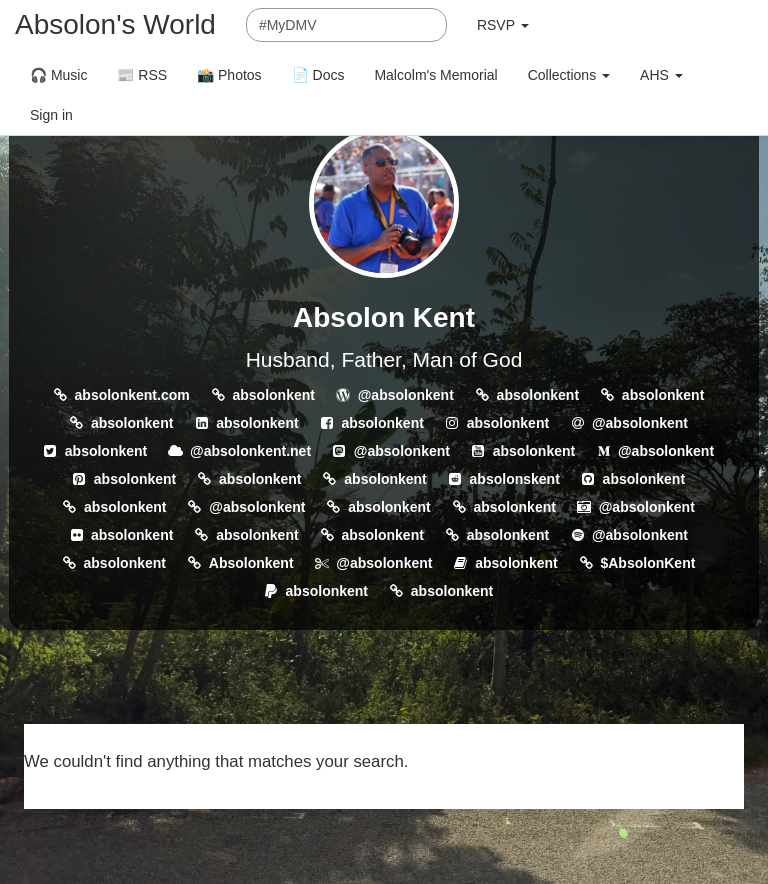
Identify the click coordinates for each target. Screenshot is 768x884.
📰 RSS (142, 75)
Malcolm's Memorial (435, 75)
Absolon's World (115, 24)
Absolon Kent (384, 317)
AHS (661, 75)
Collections (569, 75)
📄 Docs (318, 75)
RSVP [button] (503, 25)
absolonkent (273, 395)
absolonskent (515, 479)
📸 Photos (229, 75)
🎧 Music (58, 75)
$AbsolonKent (647, 563)
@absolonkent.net (250, 451)
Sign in (51, 115)
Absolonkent (251, 563)
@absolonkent (406, 395)
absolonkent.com (132, 395)
